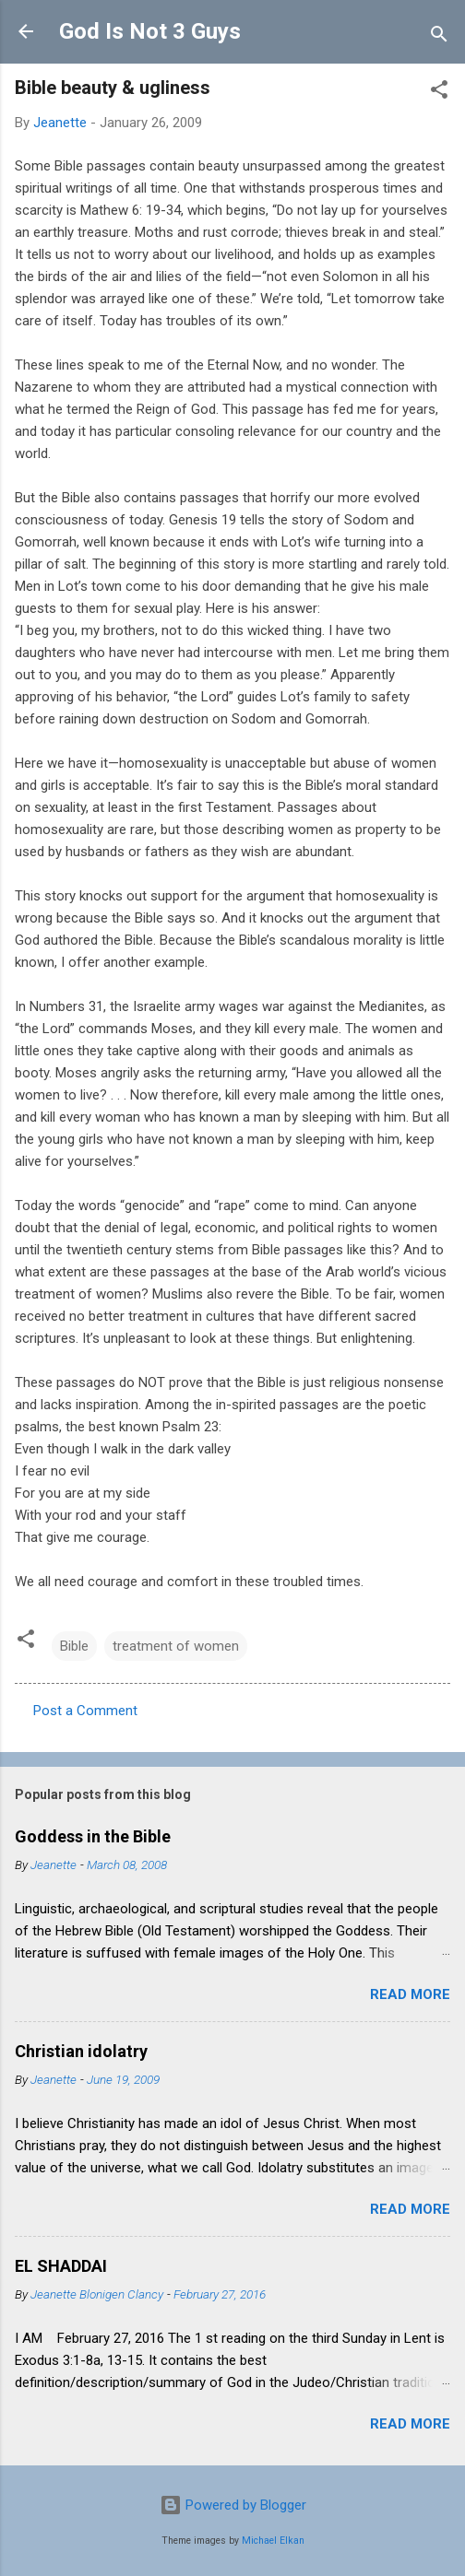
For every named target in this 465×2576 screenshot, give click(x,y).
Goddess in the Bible (93, 1836)
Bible (74, 1646)
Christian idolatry (81, 2051)
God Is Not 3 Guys (150, 31)
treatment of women (176, 1646)
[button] (439, 92)
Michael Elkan (273, 2541)
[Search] (439, 37)
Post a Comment (85, 1710)
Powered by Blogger (233, 2505)
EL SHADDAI (61, 2266)
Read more (410, 1994)
